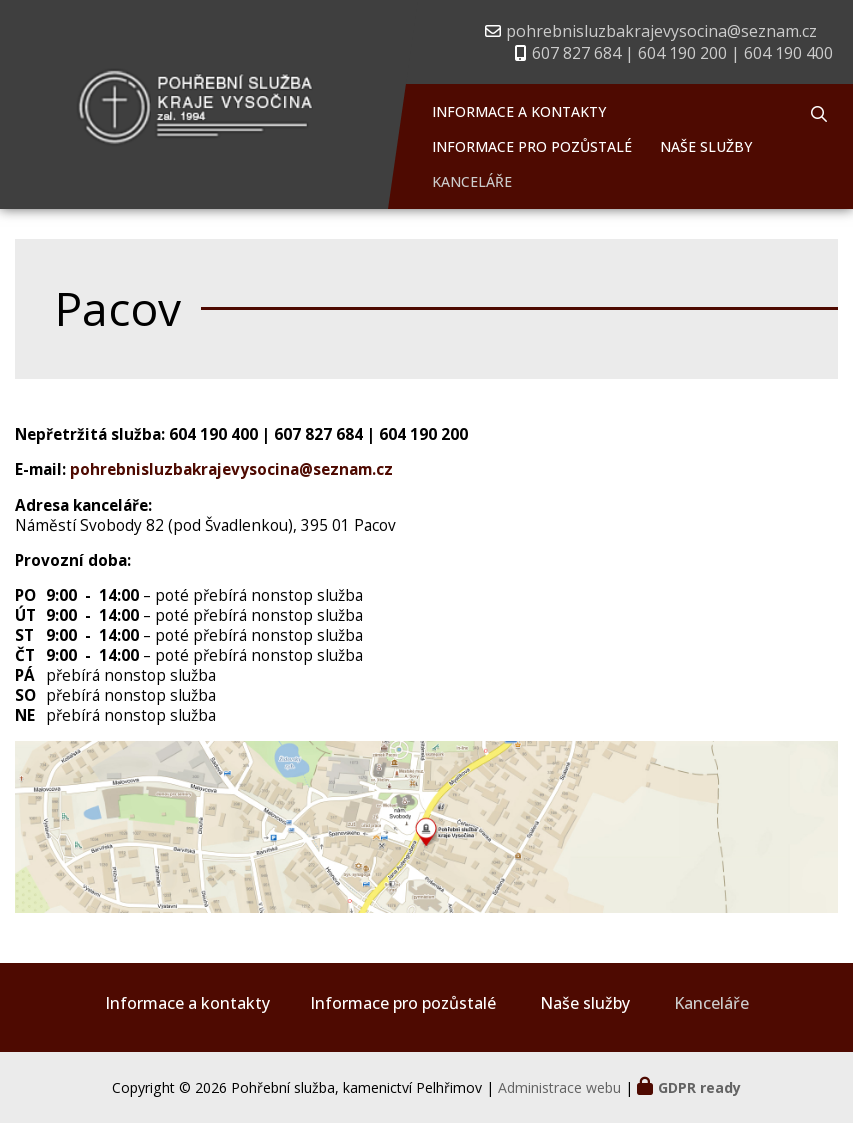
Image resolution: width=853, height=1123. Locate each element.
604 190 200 (423, 434)
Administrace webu (559, 1087)
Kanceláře (472, 181)
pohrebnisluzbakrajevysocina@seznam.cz (661, 31)
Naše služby (706, 146)
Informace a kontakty (519, 111)
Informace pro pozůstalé (532, 146)
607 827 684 (318, 434)
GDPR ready (699, 1087)
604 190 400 (213, 434)
